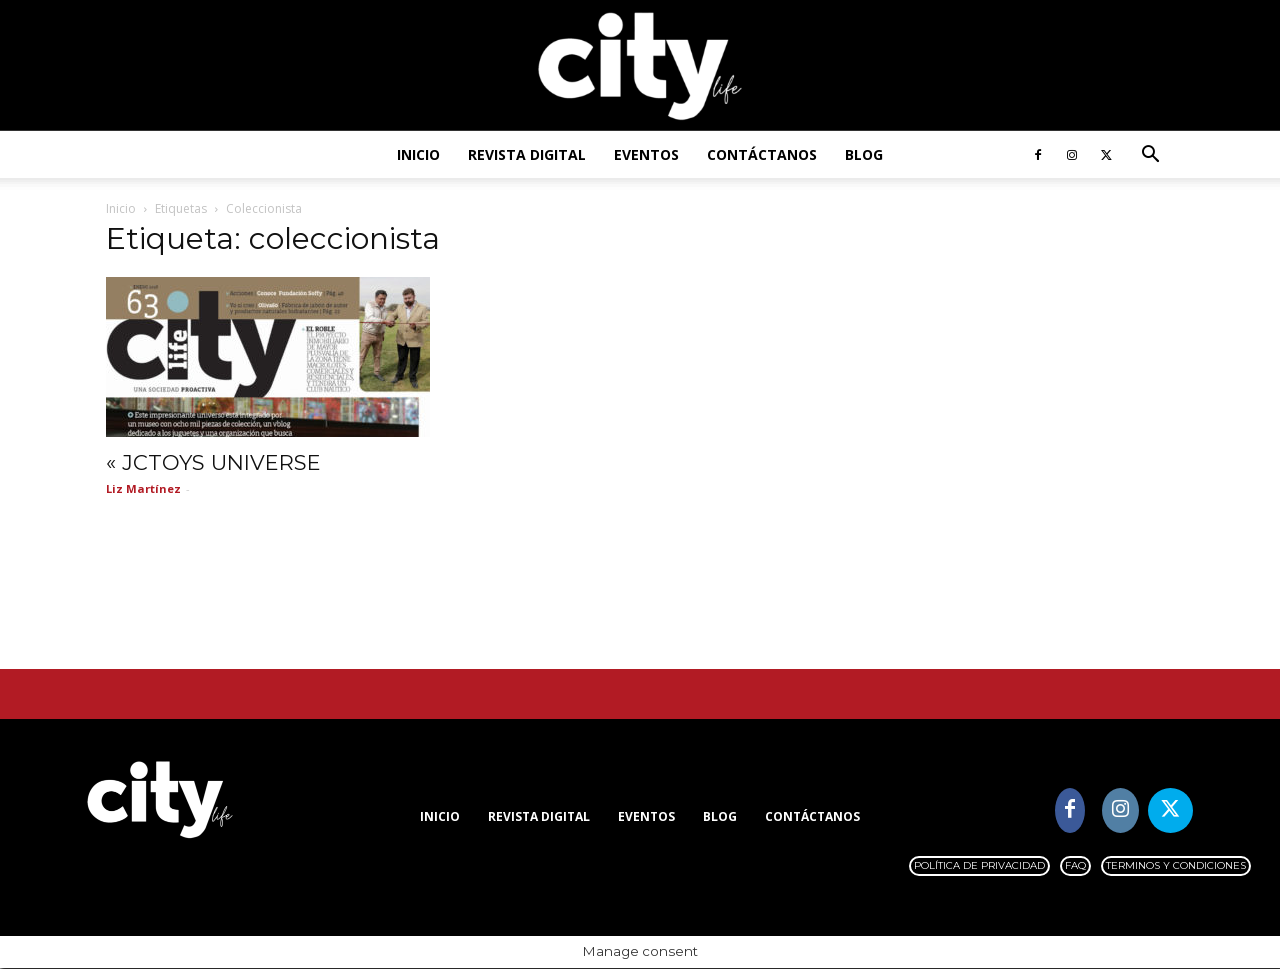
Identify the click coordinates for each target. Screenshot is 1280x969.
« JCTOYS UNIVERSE (213, 462)
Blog (864, 154)
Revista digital (527, 154)
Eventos (646, 154)
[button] (1150, 156)
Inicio (418, 154)
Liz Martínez (143, 488)
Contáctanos (762, 154)
